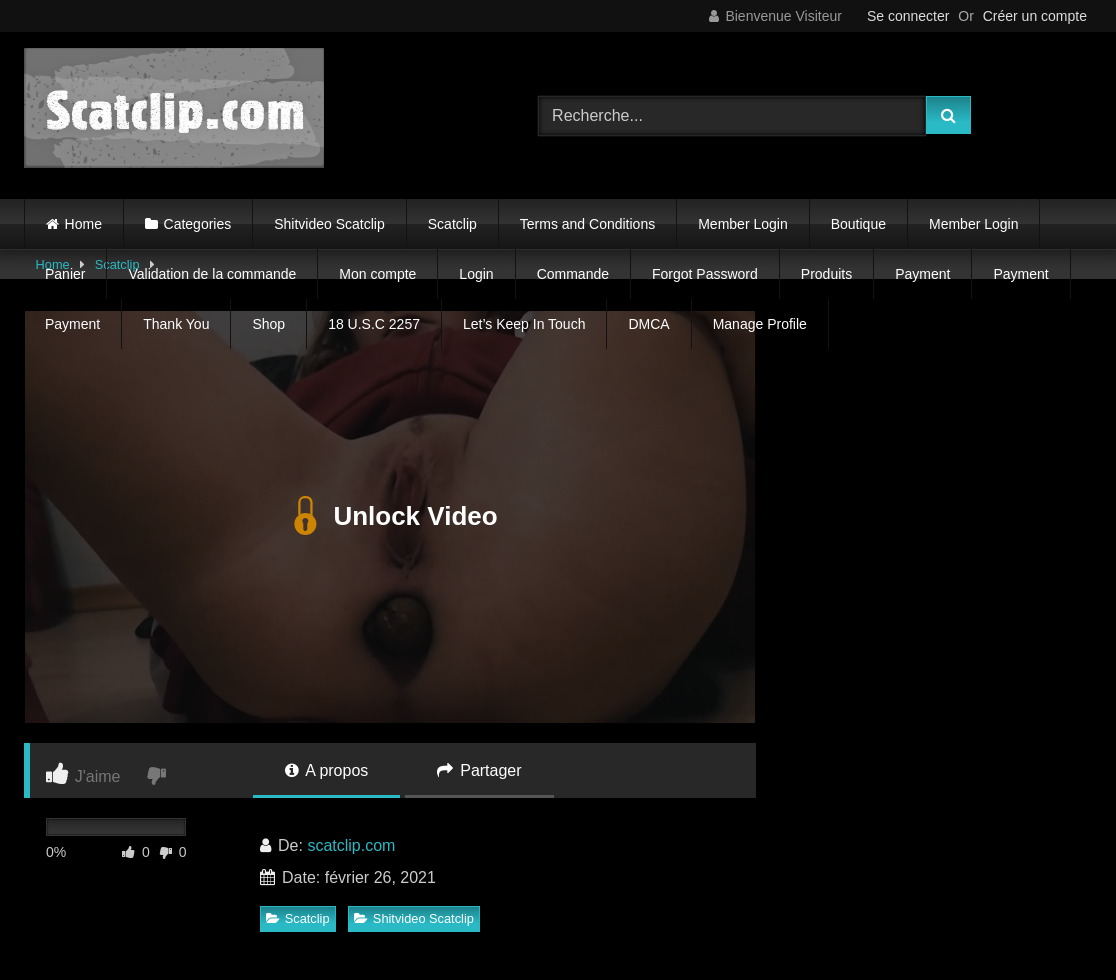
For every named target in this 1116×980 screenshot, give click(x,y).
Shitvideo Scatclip (329, 224)
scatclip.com (351, 845)
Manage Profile (760, 324)
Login (476, 274)
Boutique (858, 224)
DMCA (648, 324)
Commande (573, 274)
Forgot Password (705, 274)
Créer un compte (1035, 16)
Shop (268, 324)
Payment (922, 274)
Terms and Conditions (587, 224)
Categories (198, 224)
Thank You (176, 324)
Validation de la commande (212, 274)
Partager (479, 770)
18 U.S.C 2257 (374, 324)
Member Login (743, 224)
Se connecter (908, 16)
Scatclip (452, 224)
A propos (327, 770)
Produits (826, 274)
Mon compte (377, 274)
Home (83, 224)
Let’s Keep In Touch (524, 324)
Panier (65, 274)
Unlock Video (389, 517)
